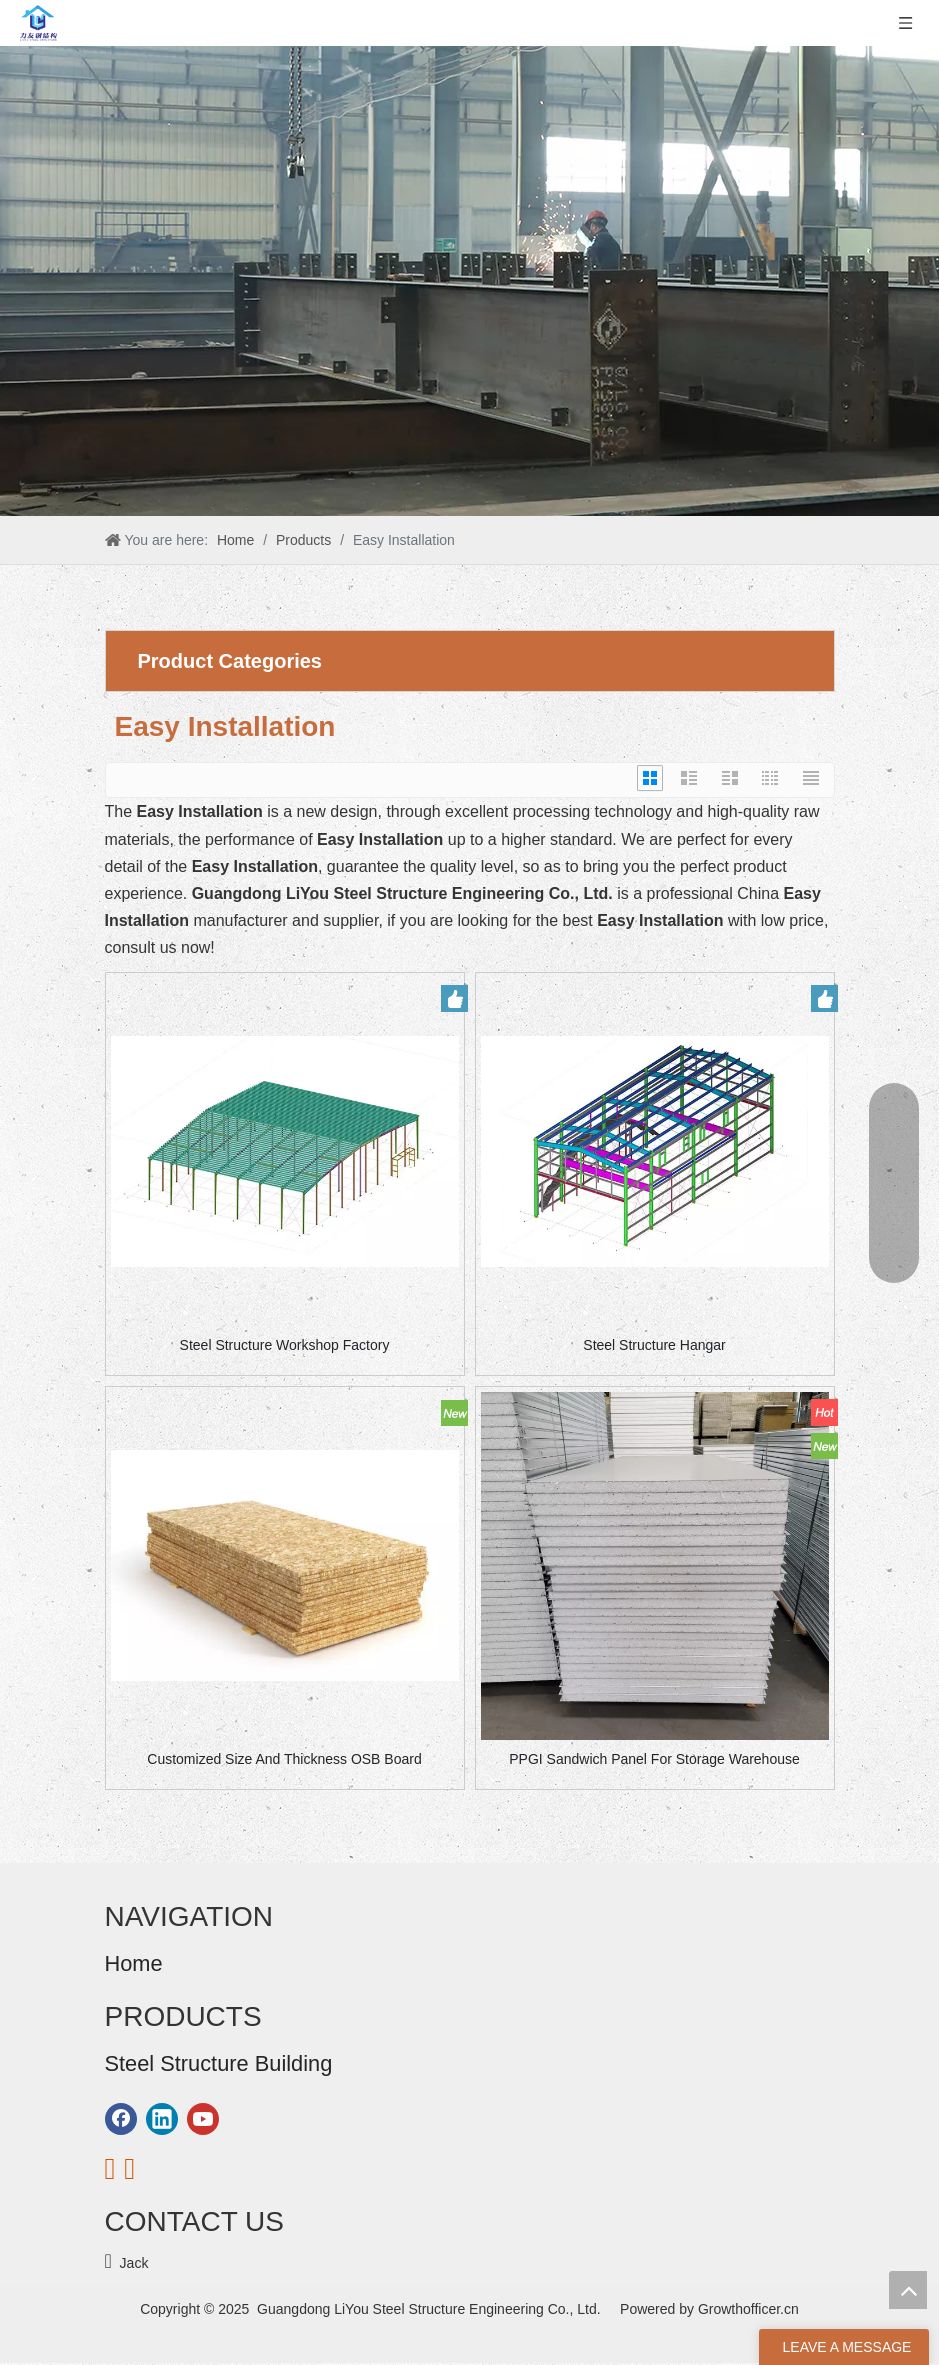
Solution (130, 2057)
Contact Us (139, 2139)
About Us (134, 2003)
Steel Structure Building (178, 2245)
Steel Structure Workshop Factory (285, 1345)
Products (132, 2030)
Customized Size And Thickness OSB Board (284, 1759)
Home (123, 1976)
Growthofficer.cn (748, 2309)
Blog (119, 2112)
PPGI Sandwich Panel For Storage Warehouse (654, 1759)
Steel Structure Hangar (654, 1345)
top (908, 2290)
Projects (130, 2084)
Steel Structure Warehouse (189, 2272)
